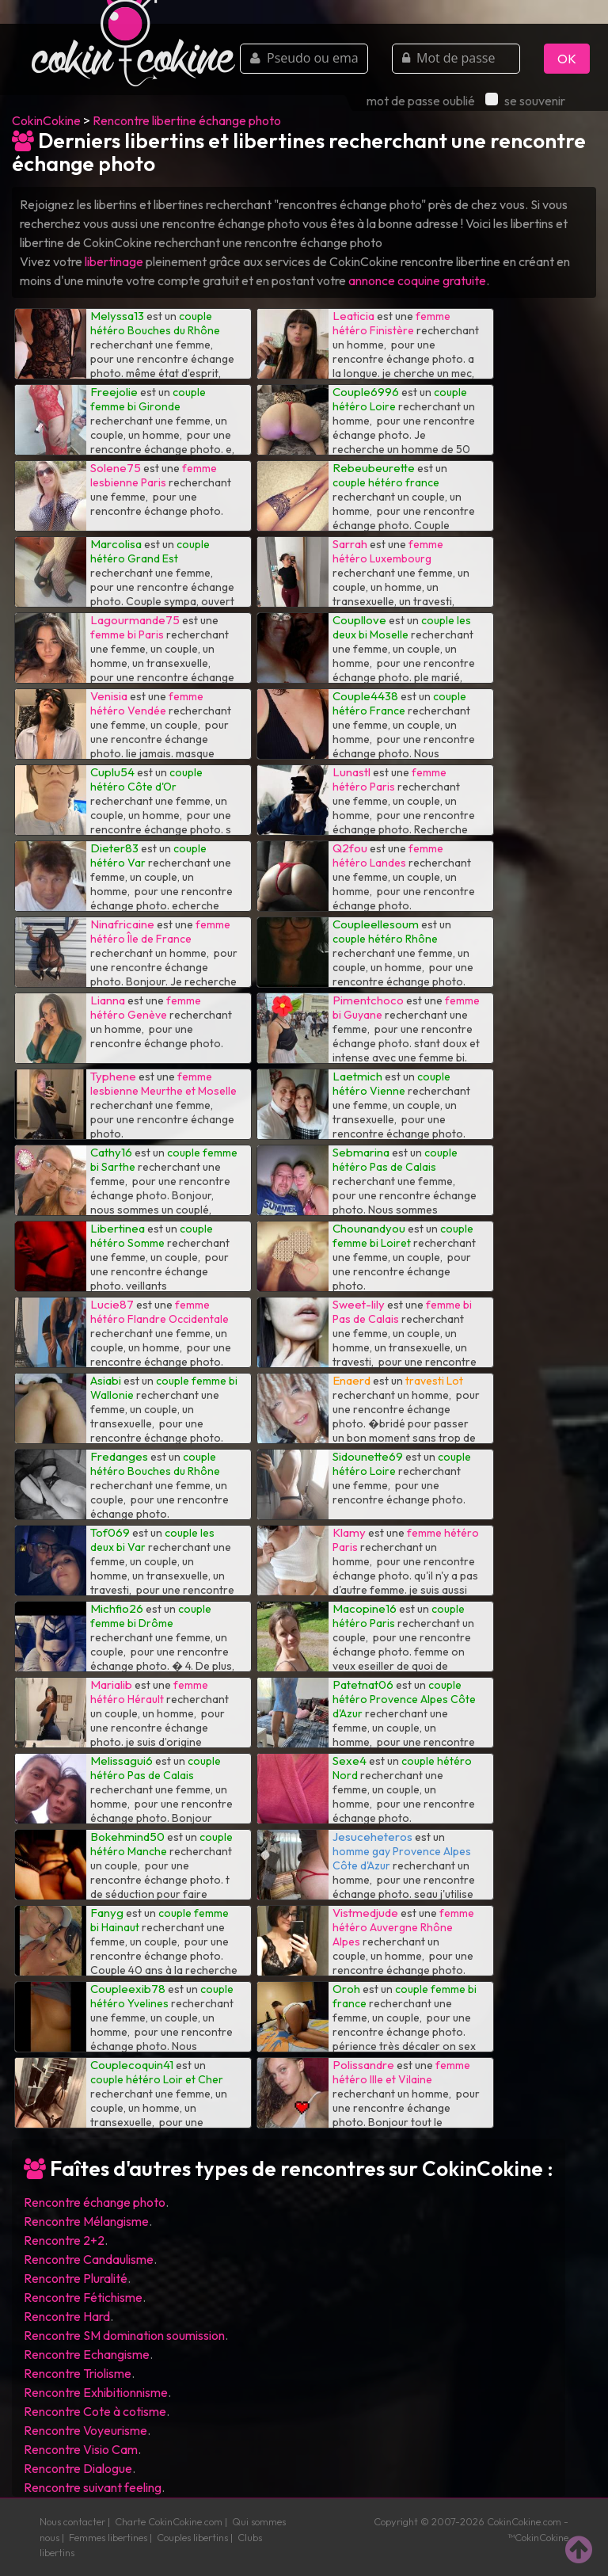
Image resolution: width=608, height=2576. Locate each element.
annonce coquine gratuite (417, 280)
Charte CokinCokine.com (168, 2521)
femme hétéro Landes (387, 855)
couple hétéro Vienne (391, 1083)
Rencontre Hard (67, 2316)
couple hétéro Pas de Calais (395, 1159)
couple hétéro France (399, 703)
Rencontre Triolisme (77, 2373)
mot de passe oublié (421, 101)
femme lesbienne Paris (153, 475)
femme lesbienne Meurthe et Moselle (163, 1083)
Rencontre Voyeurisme (85, 2430)
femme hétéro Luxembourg (387, 551)
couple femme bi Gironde (148, 399)
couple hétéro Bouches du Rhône (155, 323)
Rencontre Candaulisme (89, 2259)
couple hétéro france (385, 482)
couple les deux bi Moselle (401, 627)
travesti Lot (434, 1381)
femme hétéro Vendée (146, 703)
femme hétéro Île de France (160, 931)
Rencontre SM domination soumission (124, 2335)
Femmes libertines (108, 2537)
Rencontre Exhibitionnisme (96, 2392)
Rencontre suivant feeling (93, 2487)
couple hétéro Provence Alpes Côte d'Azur (404, 1699)
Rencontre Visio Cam (81, 2449)
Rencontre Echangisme (87, 2354)
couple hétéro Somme (151, 1235)
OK (566, 59)
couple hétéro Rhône (385, 939)
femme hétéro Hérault (149, 1692)
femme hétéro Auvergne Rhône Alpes (403, 1927)
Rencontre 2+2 (64, 2240)
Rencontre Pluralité (75, 2278)
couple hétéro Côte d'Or (146, 779)
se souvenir (525, 101)
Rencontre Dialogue (78, 2468)
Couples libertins (192, 2537)
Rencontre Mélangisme (86, 2221)
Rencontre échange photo (94, 2202)
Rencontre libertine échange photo (187, 120)
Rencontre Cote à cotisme (95, 2411)
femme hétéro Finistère (391, 323)
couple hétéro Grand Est (150, 551)
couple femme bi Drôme (150, 1616)
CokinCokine (46, 120)
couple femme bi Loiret (402, 1235)
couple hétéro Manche (161, 1844)
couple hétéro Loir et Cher (156, 2079)
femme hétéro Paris (389, 779)
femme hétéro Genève (145, 1007)
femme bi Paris (127, 634)
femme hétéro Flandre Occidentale (159, 1312)
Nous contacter (72, 2521)
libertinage (114, 261)
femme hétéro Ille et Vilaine (401, 2072)
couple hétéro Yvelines (162, 1996)
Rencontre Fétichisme (83, 2297)
